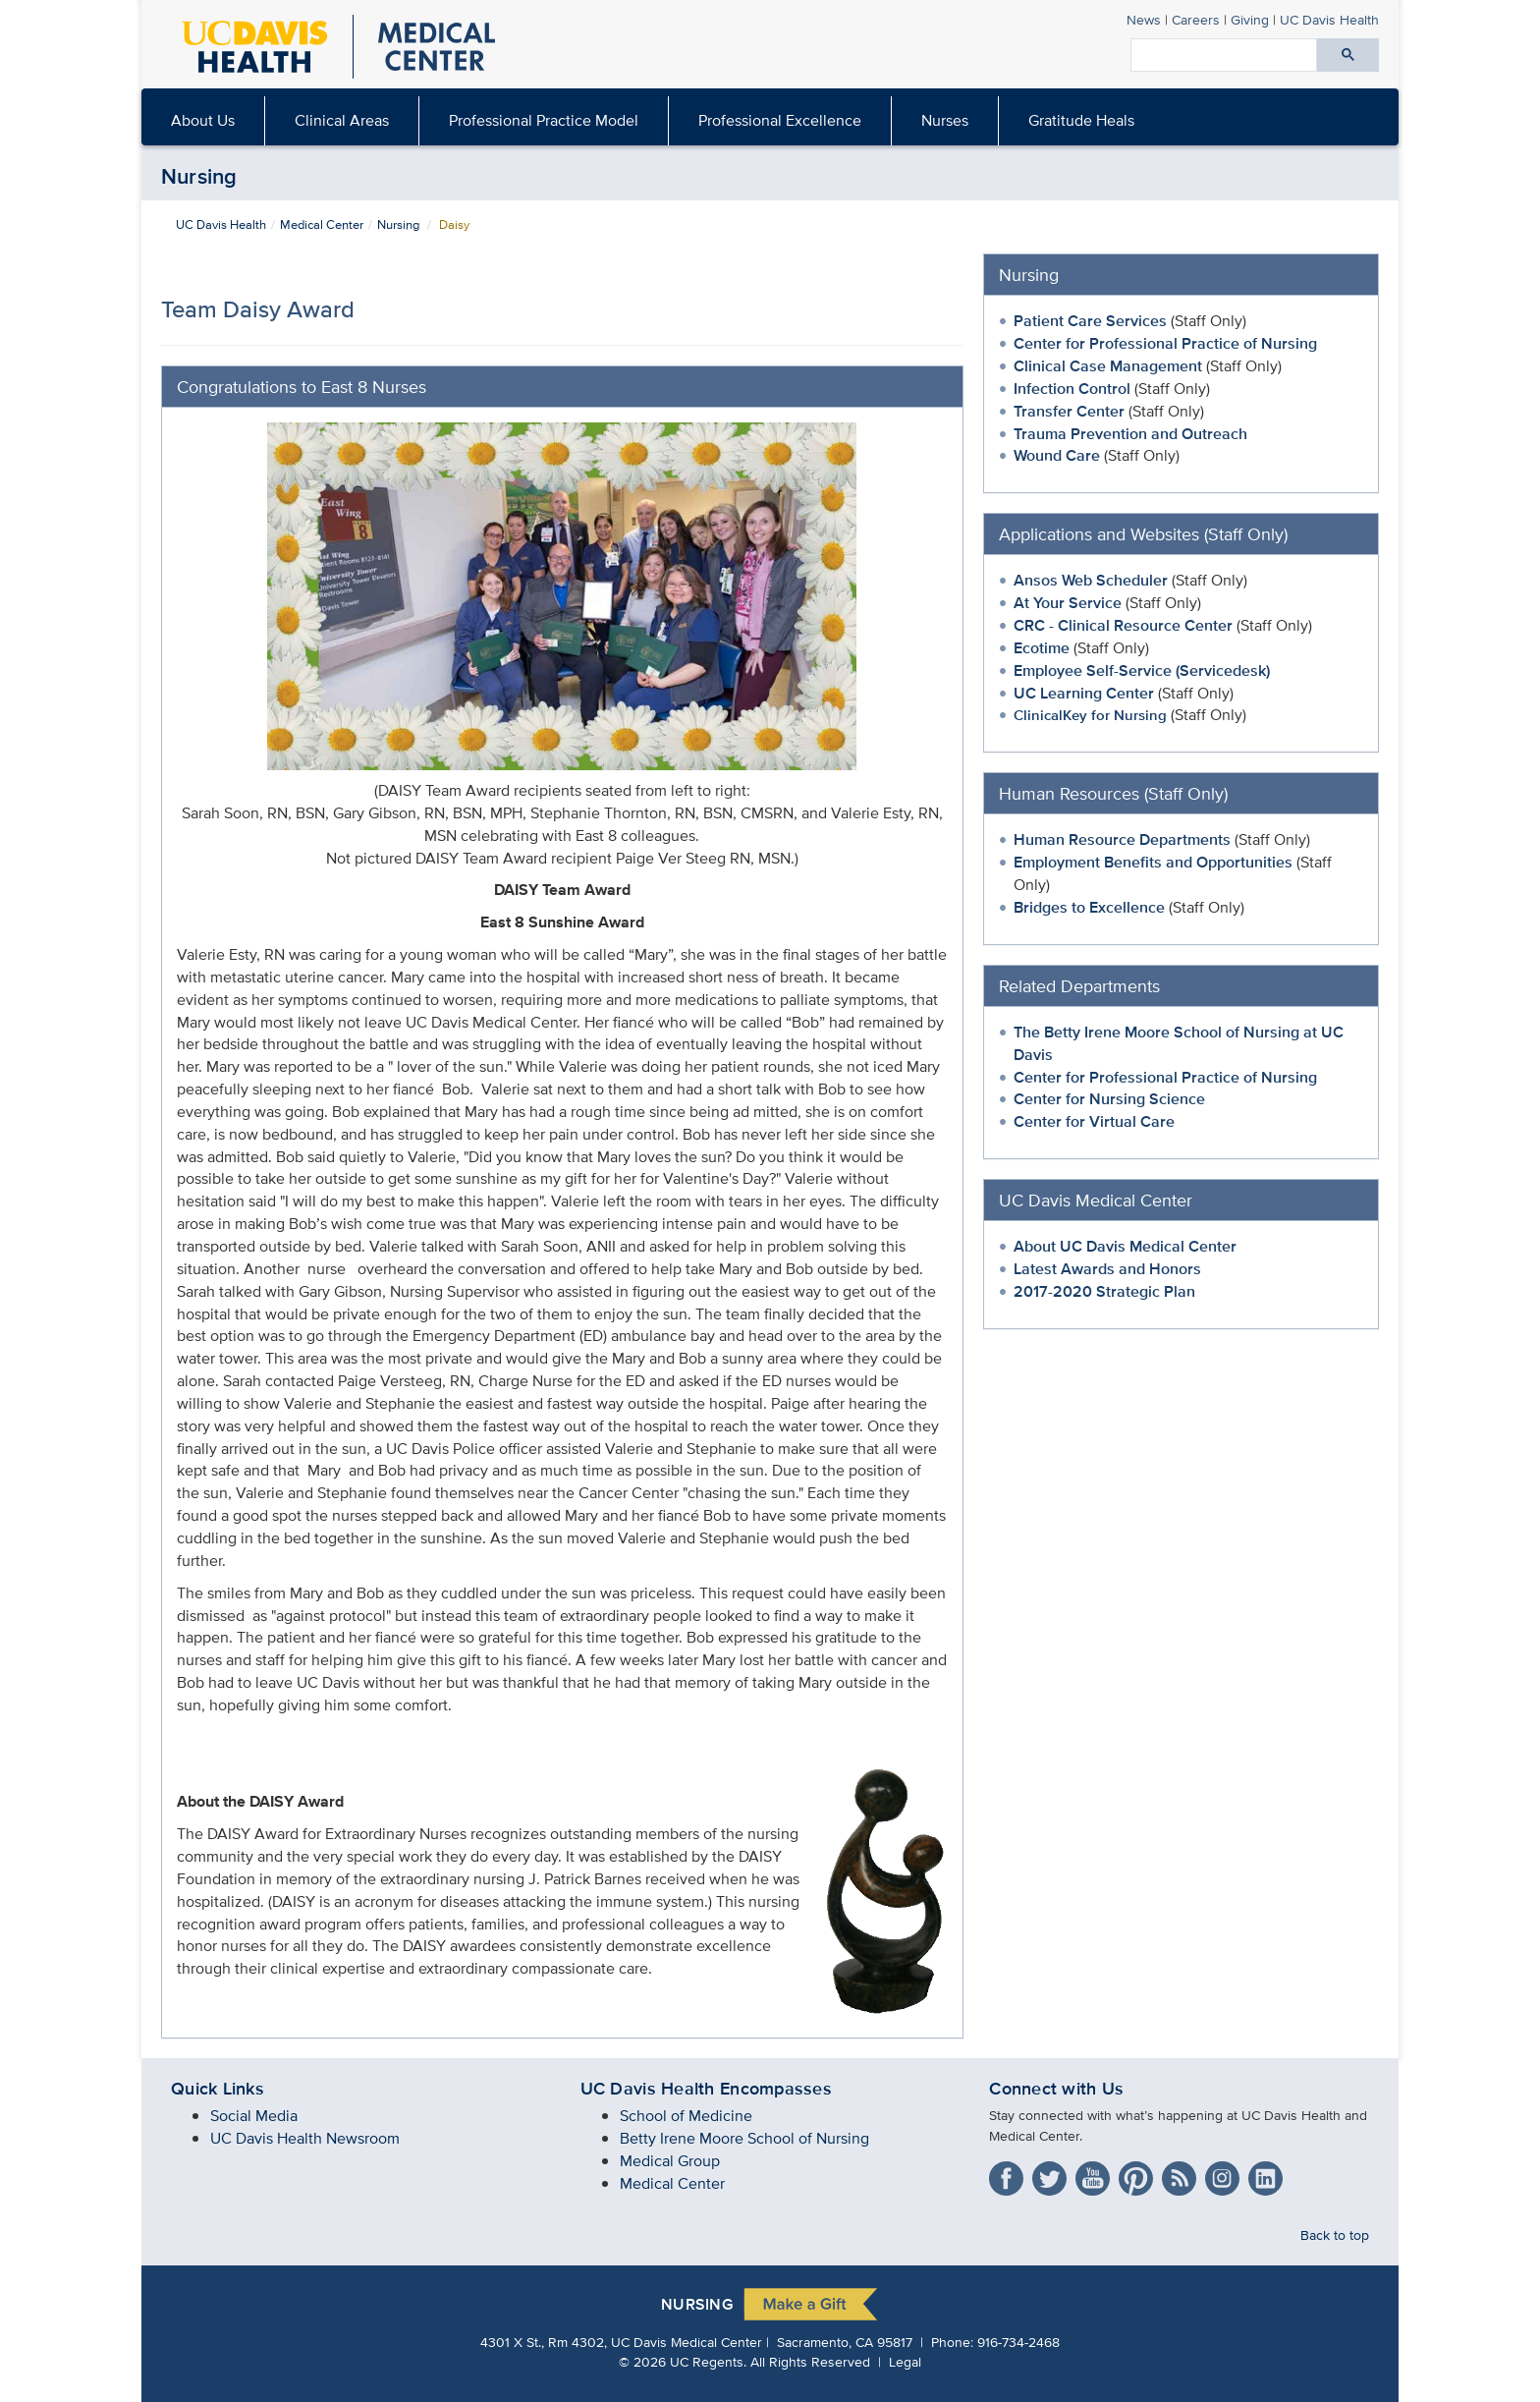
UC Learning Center (1084, 693)
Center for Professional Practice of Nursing (1165, 343)
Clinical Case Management (1110, 366)
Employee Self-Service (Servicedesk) (1142, 670)
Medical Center (321, 224)
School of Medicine (686, 2115)
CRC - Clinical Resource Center (1123, 625)
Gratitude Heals (1081, 120)
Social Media (254, 2115)
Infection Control (1074, 388)
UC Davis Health (221, 224)
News (1144, 19)
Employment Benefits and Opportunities (1153, 862)
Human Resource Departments (1122, 839)
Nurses (944, 120)
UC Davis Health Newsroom (305, 2138)
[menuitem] (203, 120)
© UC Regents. (682, 2361)
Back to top (1334, 2234)
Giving (1250, 19)
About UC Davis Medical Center (1125, 1246)
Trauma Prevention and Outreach (1130, 433)
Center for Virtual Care (1094, 1121)
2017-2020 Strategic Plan (1104, 1291)
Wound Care (1059, 455)
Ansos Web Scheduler (1091, 580)
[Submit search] (1348, 55)
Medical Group (670, 2161)
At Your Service (1068, 602)
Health (1329, 19)
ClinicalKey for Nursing (1090, 714)
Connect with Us (1056, 2088)
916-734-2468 (1018, 2341)
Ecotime (1042, 648)
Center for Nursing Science (1109, 1099)
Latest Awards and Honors (1109, 1268)
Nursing (199, 176)
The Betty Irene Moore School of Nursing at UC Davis (1179, 1043)
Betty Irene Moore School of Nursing (744, 2138)
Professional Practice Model (543, 120)
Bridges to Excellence (1089, 907)
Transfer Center (1069, 411)
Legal (905, 2361)
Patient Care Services (1090, 320)
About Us (203, 120)
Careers (1196, 19)
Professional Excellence (779, 120)
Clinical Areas (342, 120)
